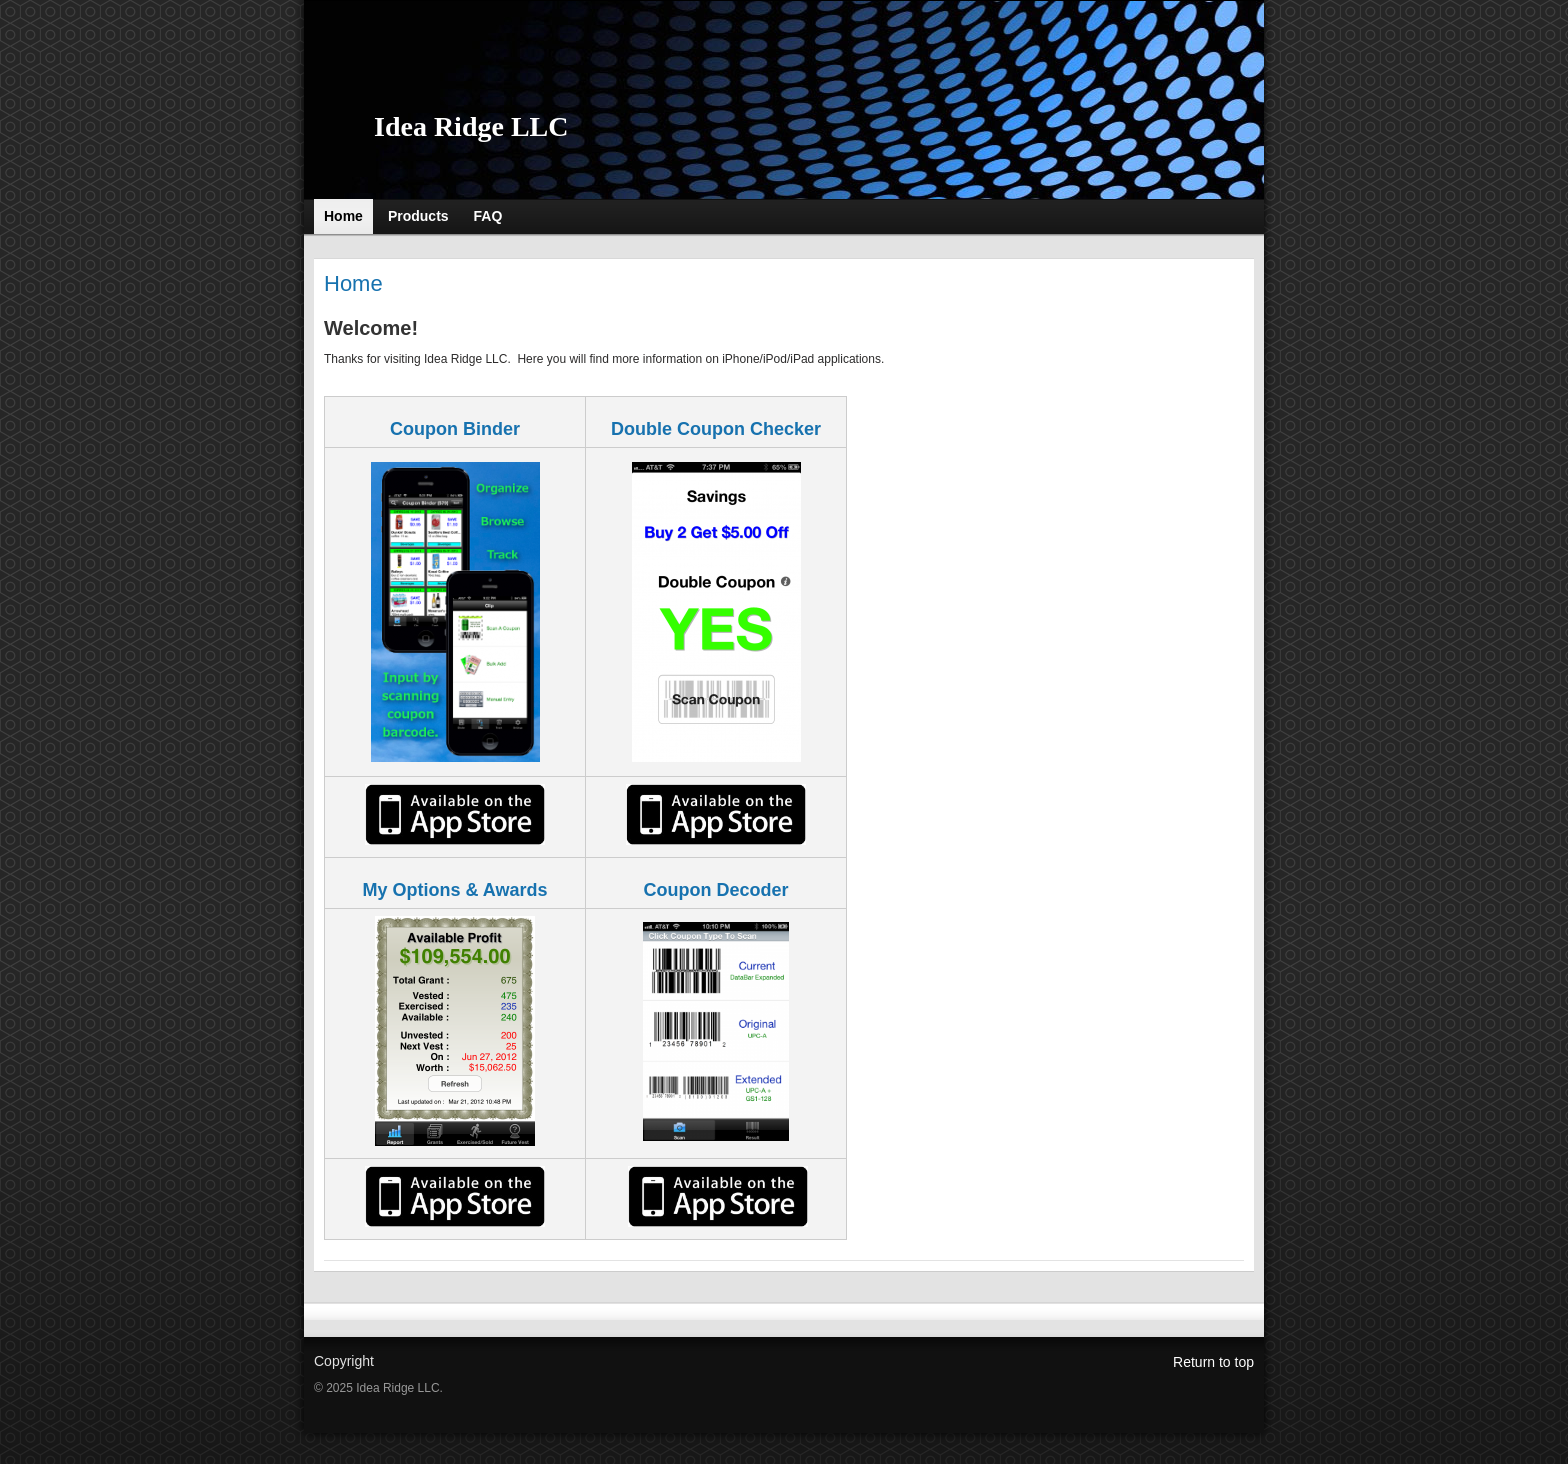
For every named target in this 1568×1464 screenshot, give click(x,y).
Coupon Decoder (715, 890)
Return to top (1213, 1362)
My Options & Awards (454, 890)
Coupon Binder (455, 429)
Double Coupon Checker (716, 429)
